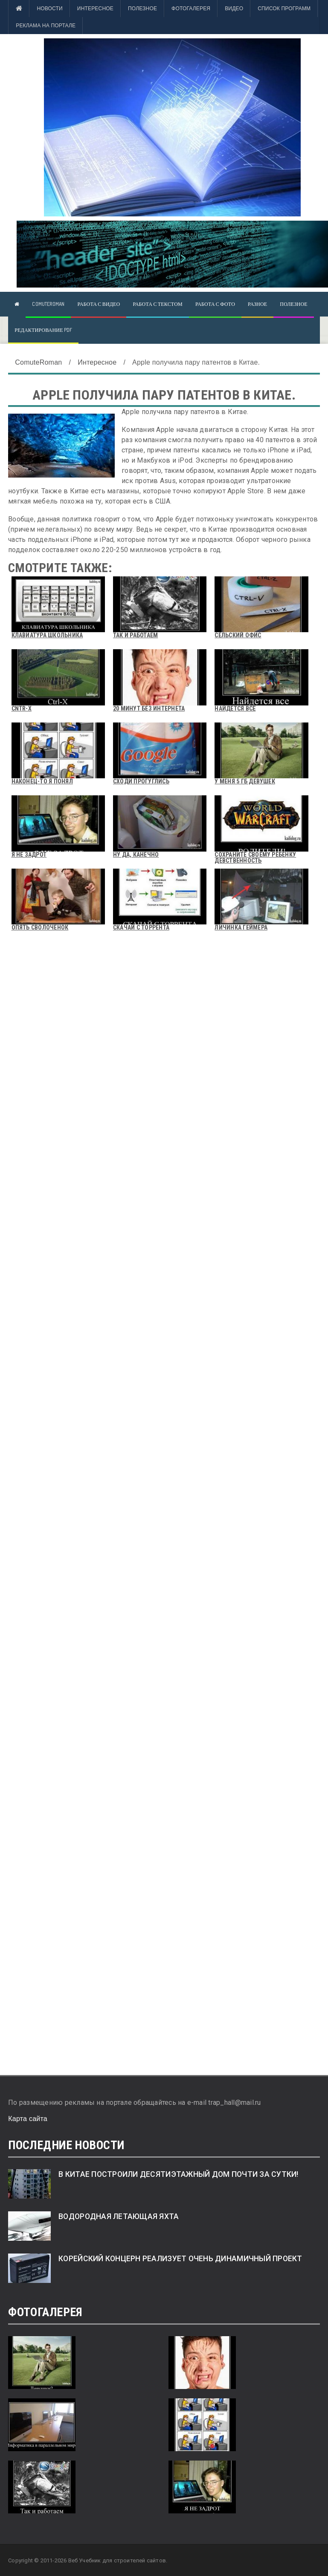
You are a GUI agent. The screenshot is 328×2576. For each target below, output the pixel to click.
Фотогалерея (190, 9)
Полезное (142, 9)
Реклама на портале (45, 26)
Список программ (284, 9)
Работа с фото (215, 304)
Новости (49, 9)
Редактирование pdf (43, 330)
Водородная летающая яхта (118, 2216)
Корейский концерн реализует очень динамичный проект (180, 2258)
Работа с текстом (157, 304)
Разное (257, 304)
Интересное (95, 9)
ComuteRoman (48, 304)
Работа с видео (98, 304)
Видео (234, 9)
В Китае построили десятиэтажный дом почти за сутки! (178, 2174)
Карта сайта (27, 2118)
